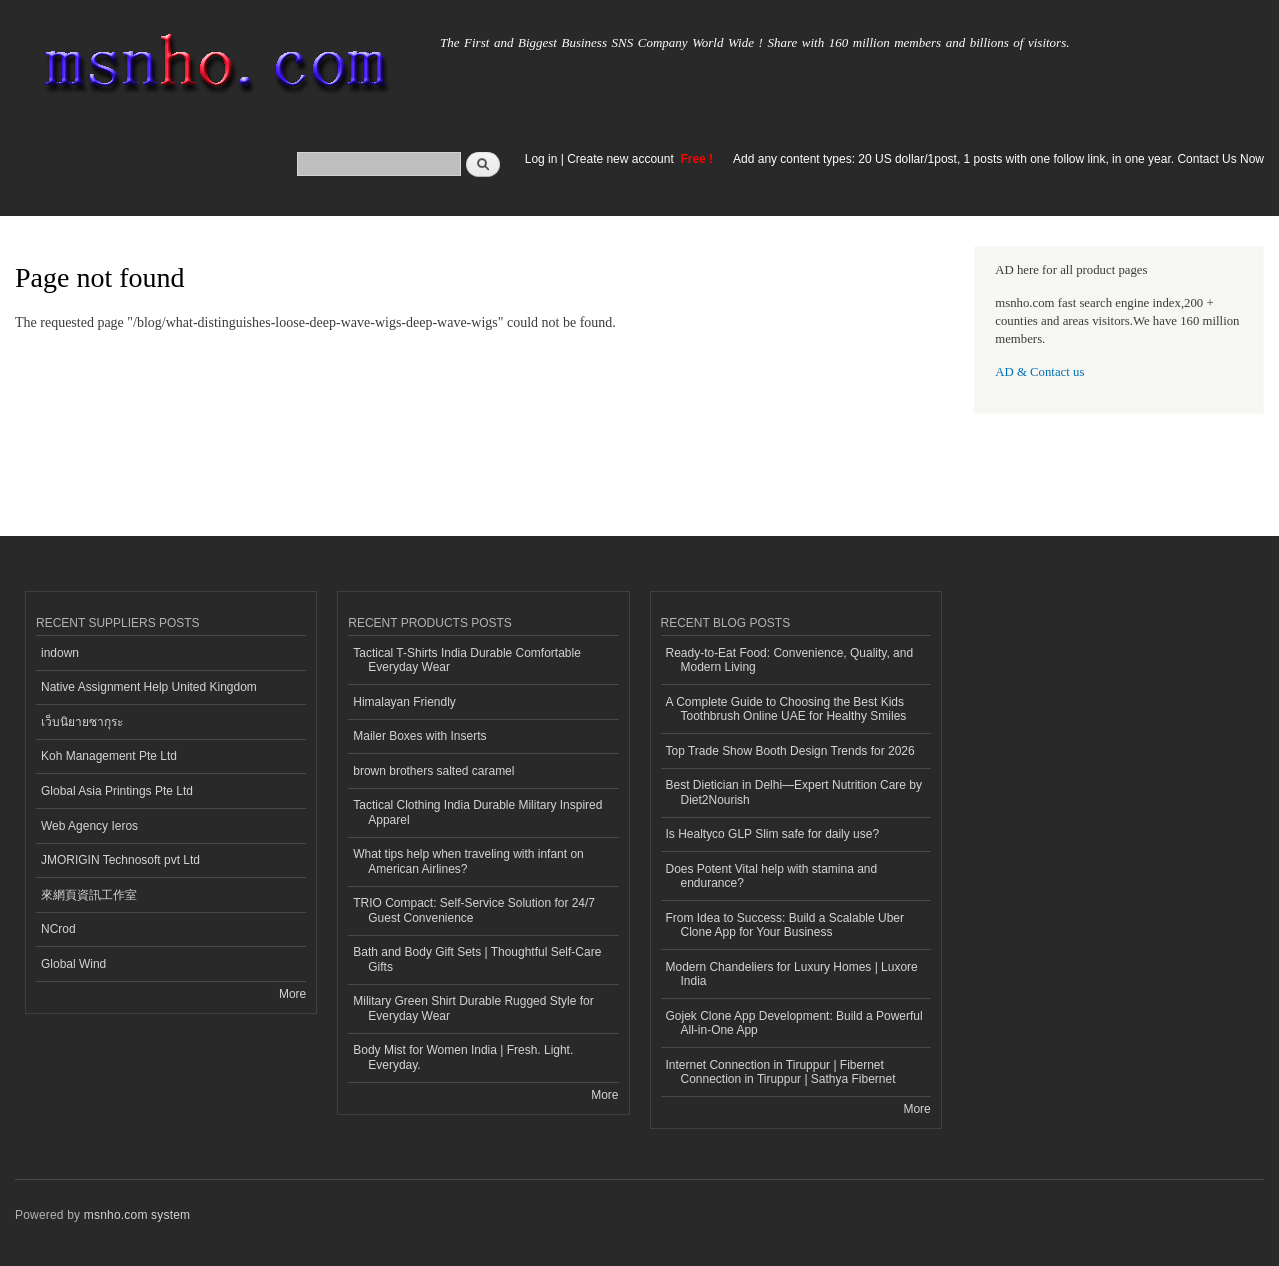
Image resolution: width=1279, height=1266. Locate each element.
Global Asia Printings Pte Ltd (117, 791)
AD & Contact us (1039, 372)
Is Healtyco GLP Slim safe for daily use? (773, 834)
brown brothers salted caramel (433, 771)
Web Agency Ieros (89, 826)
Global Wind (73, 964)
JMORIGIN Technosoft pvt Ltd (120, 860)
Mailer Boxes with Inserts (419, 736)
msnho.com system (137, 1215)
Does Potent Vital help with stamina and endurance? (772, 876)
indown (60, 653)
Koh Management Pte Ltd (109, 756)
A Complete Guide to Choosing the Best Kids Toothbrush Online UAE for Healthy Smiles (786, 709)
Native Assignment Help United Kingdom (149, 687)
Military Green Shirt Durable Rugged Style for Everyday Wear (473, 1008)
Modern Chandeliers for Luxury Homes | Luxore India (792, 974)
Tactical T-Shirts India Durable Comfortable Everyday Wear (467, 660)
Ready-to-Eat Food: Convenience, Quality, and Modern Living (790, 660)
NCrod (58, 929)
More (292, 994)
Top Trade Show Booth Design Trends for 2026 (790, 751)
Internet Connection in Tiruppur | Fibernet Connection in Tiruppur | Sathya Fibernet (781, 1072)
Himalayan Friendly (404, 702)
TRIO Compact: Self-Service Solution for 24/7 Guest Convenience (474, 910)
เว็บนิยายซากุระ (82, 722)
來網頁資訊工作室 (89, 895)
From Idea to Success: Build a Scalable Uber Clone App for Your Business (785, 925)
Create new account (622, 159)
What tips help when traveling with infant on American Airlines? (468, 861)
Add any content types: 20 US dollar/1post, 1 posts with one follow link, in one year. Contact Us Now (998, 159)
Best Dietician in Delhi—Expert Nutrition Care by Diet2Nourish (794, 792)
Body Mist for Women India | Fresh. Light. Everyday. (463, 1057)
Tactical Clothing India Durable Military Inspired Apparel (477, 812)
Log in (541, 159)
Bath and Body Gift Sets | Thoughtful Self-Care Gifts (477, 959)
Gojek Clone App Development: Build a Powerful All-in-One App (794, 1023)
